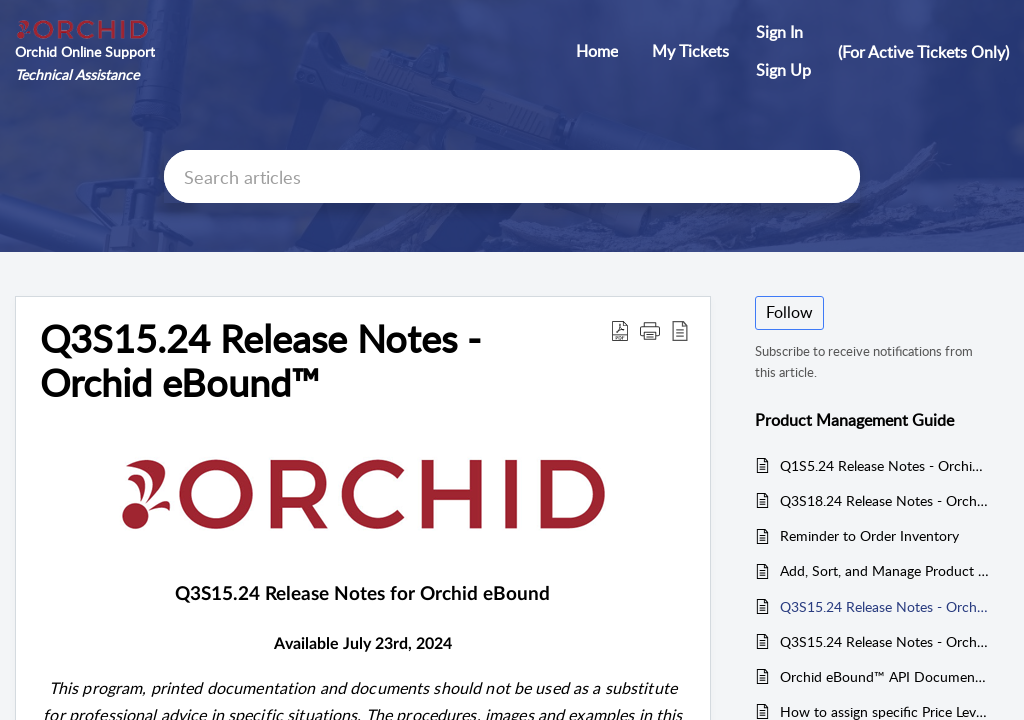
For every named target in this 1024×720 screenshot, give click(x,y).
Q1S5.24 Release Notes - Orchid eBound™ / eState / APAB (884, 465)
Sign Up (783, 70)
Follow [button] (789, 312)
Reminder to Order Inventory (869, 535)
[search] (512, 176)
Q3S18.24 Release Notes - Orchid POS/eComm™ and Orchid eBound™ (884, 500)
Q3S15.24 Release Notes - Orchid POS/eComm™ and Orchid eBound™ (884, 641)
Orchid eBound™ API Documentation (884, 676)
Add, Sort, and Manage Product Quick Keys (884, 570)
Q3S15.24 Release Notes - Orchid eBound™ (884, 606)
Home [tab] (597, 51)
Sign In (779, 32)
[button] (620, 330)
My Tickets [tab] (690, 51)
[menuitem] (783, 33)
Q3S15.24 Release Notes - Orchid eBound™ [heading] (260, 361)
